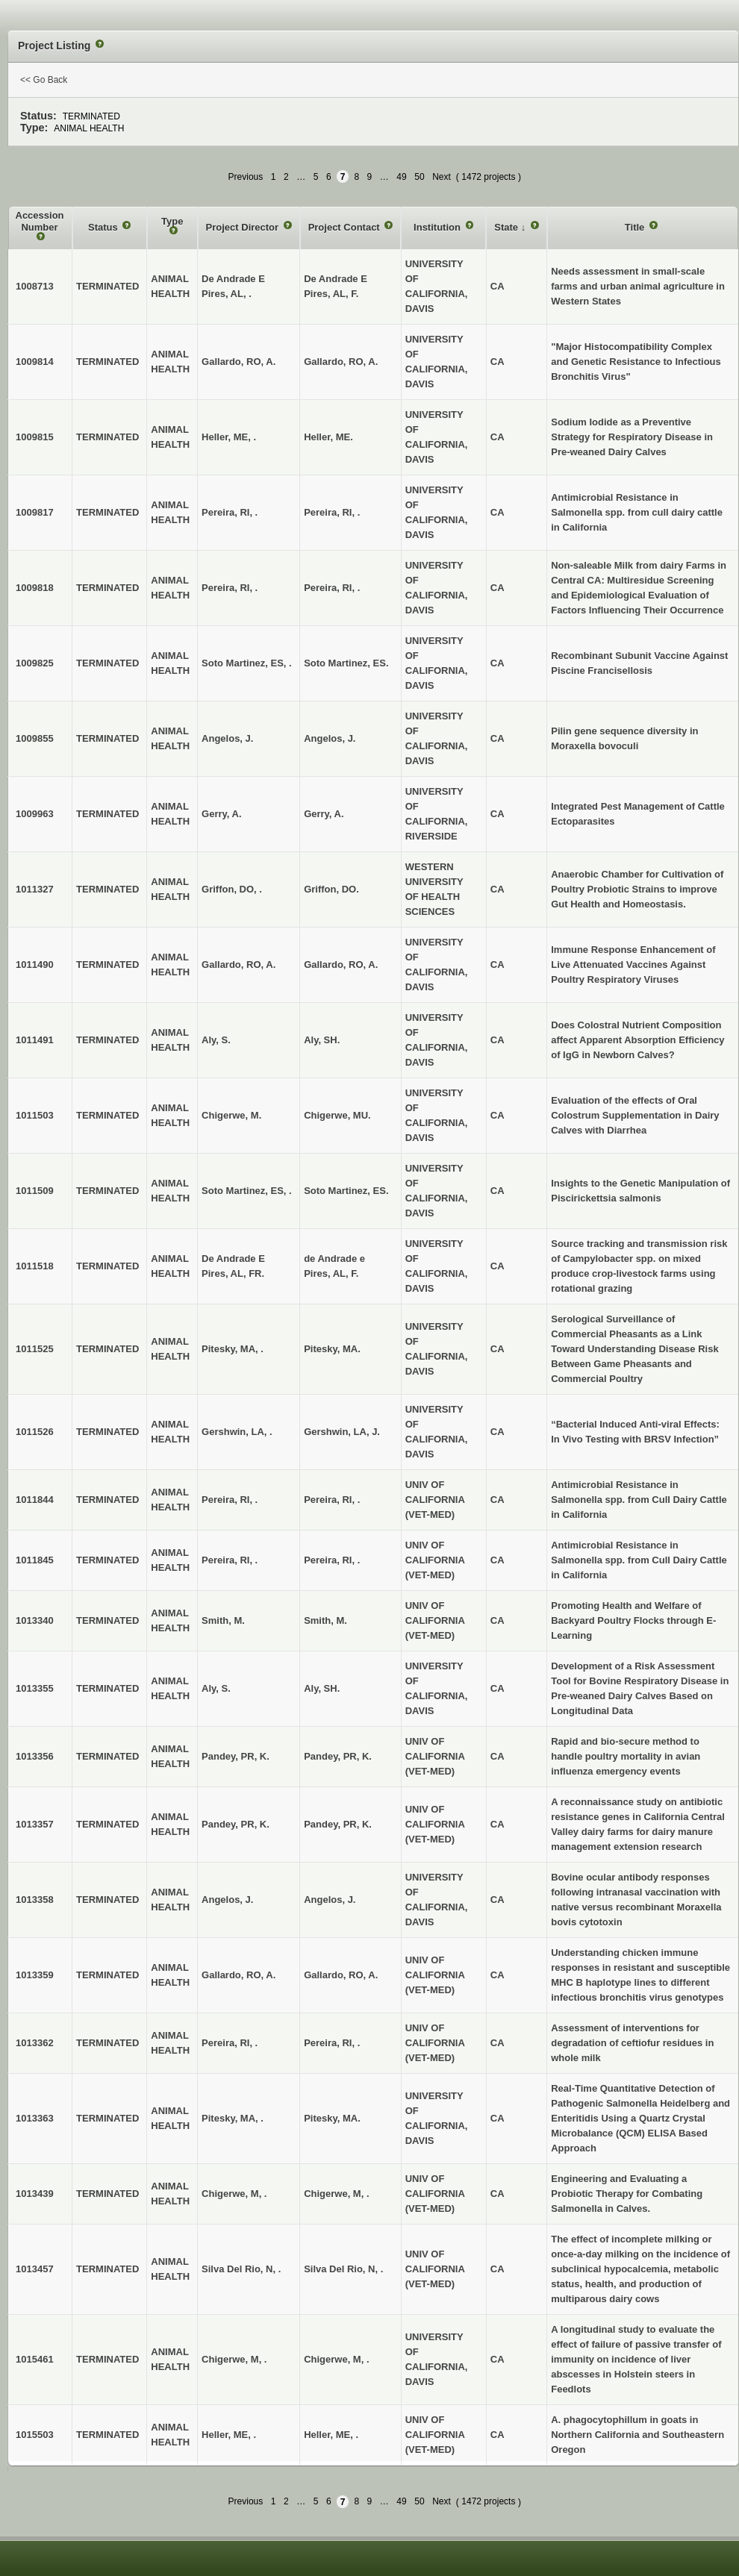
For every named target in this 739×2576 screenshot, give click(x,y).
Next (441, 177)
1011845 (35, 1560)
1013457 (35, 2269)
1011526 (35, 1431)
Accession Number (40, 221)
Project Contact (345, 227)
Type (172, 221)
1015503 (35, 2434)
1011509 (35, 1190)
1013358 (35, 1899)
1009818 (35, 587)
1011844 (35, 1499)
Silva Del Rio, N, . (343, 2269)
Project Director (243, 227)
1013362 (35, 2042)
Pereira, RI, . (332, 512)
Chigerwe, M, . (336, 2193)
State (507, 227)
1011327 (35, 889)
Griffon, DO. (331, 889)
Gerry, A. (323, 813)
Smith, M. (325, 1620)
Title (636, 227)
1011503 (35, 1115)
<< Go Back (43, 80)
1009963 (35, 813)
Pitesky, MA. (332, 1348)
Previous (246, 177)
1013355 (35, 1688)
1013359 (35, 1975)
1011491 (35, 1039)
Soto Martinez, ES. (346, 663)
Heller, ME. (328, 437)
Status (104, 227)
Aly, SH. (322, 1039)
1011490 (35, 964)
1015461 (35, 2359)
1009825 (35, 663)
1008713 (35, 286)
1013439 (35, 2193)
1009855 (35, 738)
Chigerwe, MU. (337, 1115)
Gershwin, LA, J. (342, 1431)
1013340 (35, 1620)
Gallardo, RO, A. (341, 361)
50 (419, 177)
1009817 (35, 512)
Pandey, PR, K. (338, 1756)
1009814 (35, 361)
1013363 (35, 2118)
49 (401, 177)
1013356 (35, 1756)
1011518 (35, 1266)
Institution (438, 227)
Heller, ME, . (331, 2434)
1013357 (35, 1824)
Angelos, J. (329, 738)
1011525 (35, 1348)
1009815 (35, 437)
